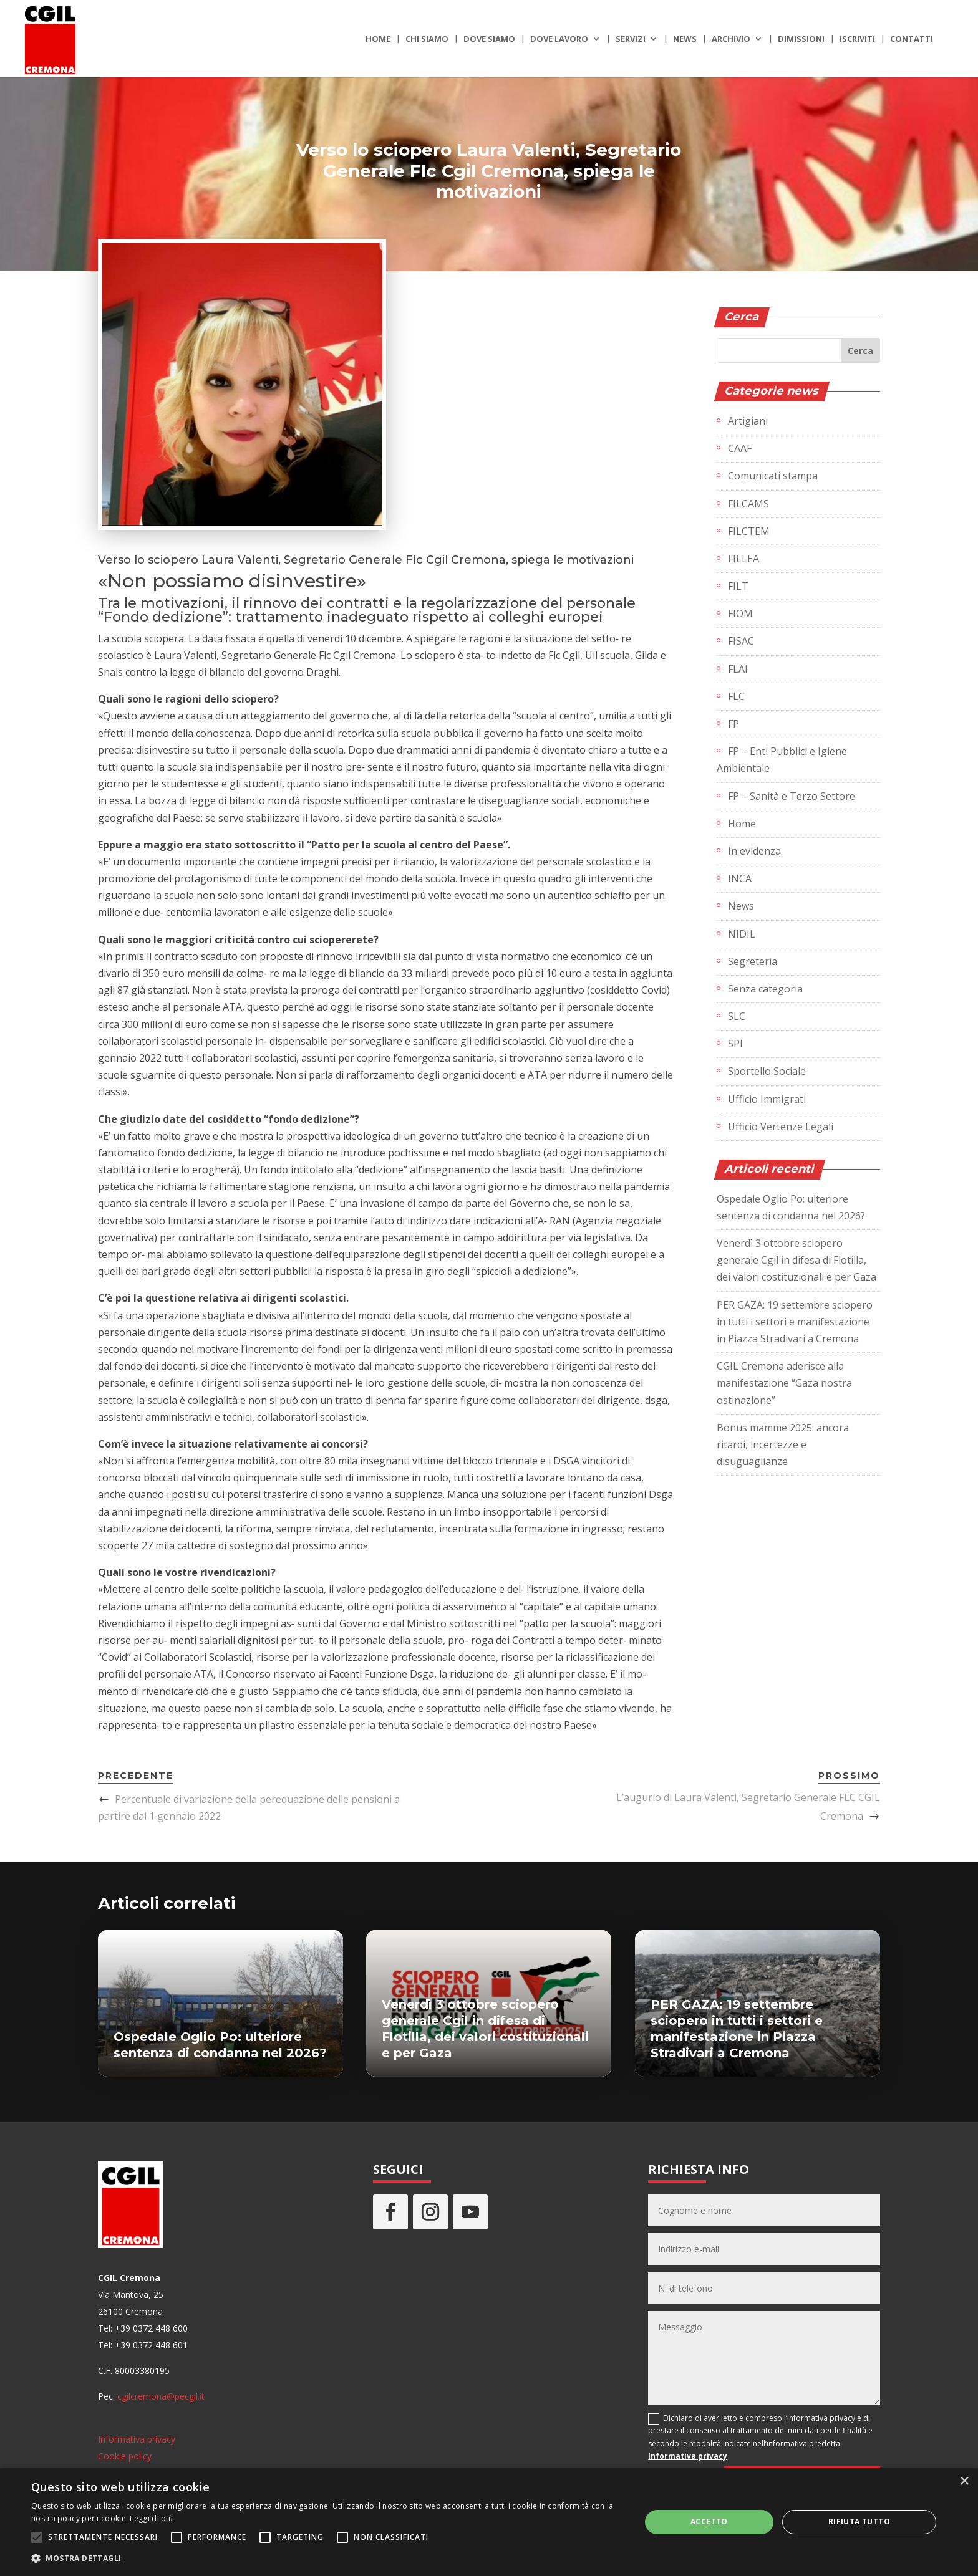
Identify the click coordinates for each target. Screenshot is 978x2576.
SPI (735, 1043)
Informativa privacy (136, 2439)
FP (733, 724)
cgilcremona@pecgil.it (161, 2396)
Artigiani (748, 421)
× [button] (964, 2481)
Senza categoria (765, 989)
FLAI (738, 669)
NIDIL (741, 934)
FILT (738, 586)
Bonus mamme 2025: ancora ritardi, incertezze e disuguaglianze (783, 1444)
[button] (326, 2558)
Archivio (731, 39)
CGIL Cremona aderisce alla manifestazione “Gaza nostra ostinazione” (784, 1382)
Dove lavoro (559, 39)
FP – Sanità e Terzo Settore (791, 796)
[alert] (489, 2522)
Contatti (911, 39)
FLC (736, 696)
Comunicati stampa (773, 476)
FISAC (741, 641)
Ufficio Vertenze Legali (780, 1126)
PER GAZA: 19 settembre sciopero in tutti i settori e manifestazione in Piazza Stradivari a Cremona (795, 1321)
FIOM (740, 613)
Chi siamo (426, 39)
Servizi (631, 39)
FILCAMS (748, 504)
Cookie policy (125, 2456)
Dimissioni (801, 39)
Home (378, 39)
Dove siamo (489, 39)
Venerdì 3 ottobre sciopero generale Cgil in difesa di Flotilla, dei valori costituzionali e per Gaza (796, 1260)
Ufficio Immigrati (767, 1099)
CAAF (740, 448)
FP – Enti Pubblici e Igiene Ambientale (782, 759)
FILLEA (743, 558)
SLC (736, 1016)
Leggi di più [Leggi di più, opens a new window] (151, 2518)
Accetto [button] (709, 2521)
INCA (740, 878)
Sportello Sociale (767, 1071)
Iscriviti (857, 39)
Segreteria (752, 961)
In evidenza (754, 851)
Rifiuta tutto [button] (859, 2521)
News (685, 39)
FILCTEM (749, 531)
